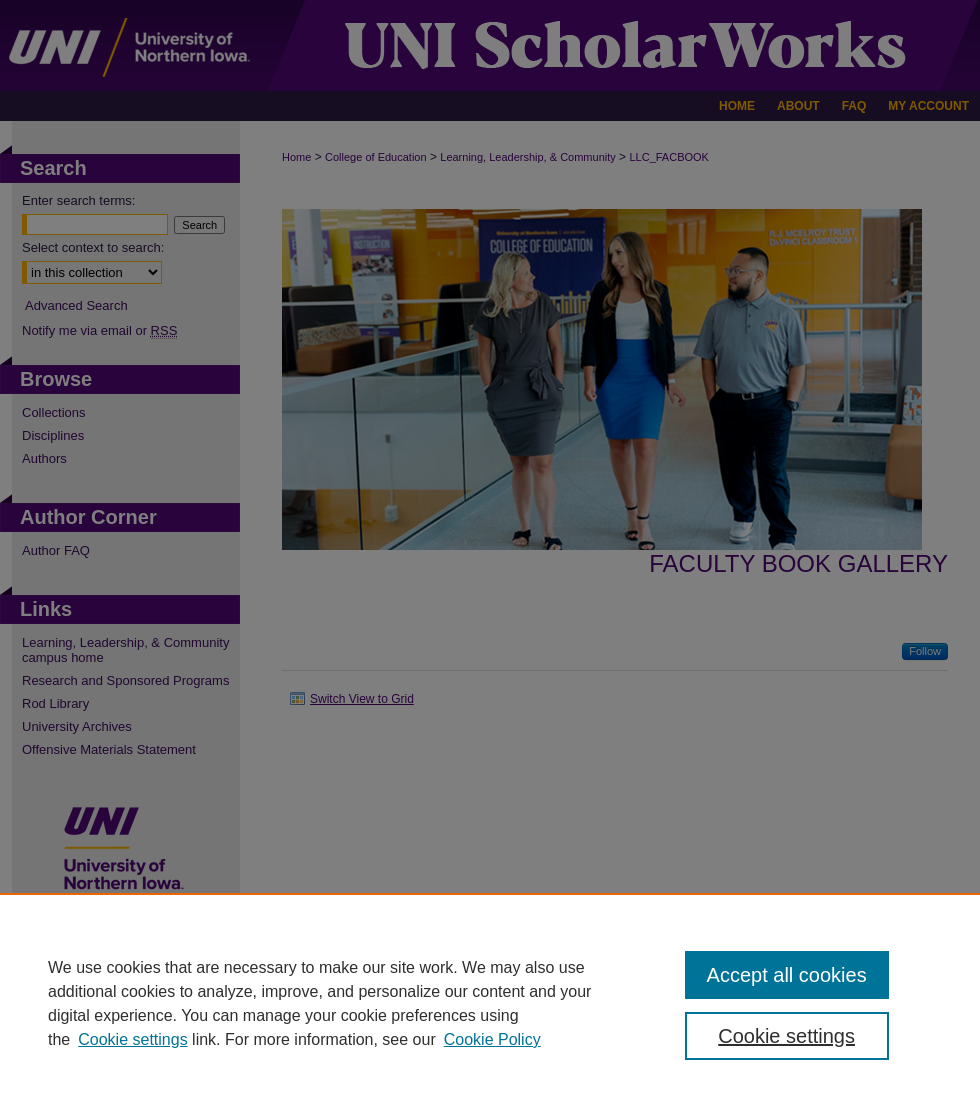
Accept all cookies (787, 975)
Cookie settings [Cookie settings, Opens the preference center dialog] (786, 1036)
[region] (490, 1003)
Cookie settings (132, 1039)
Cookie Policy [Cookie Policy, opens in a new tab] (492, 1039)
